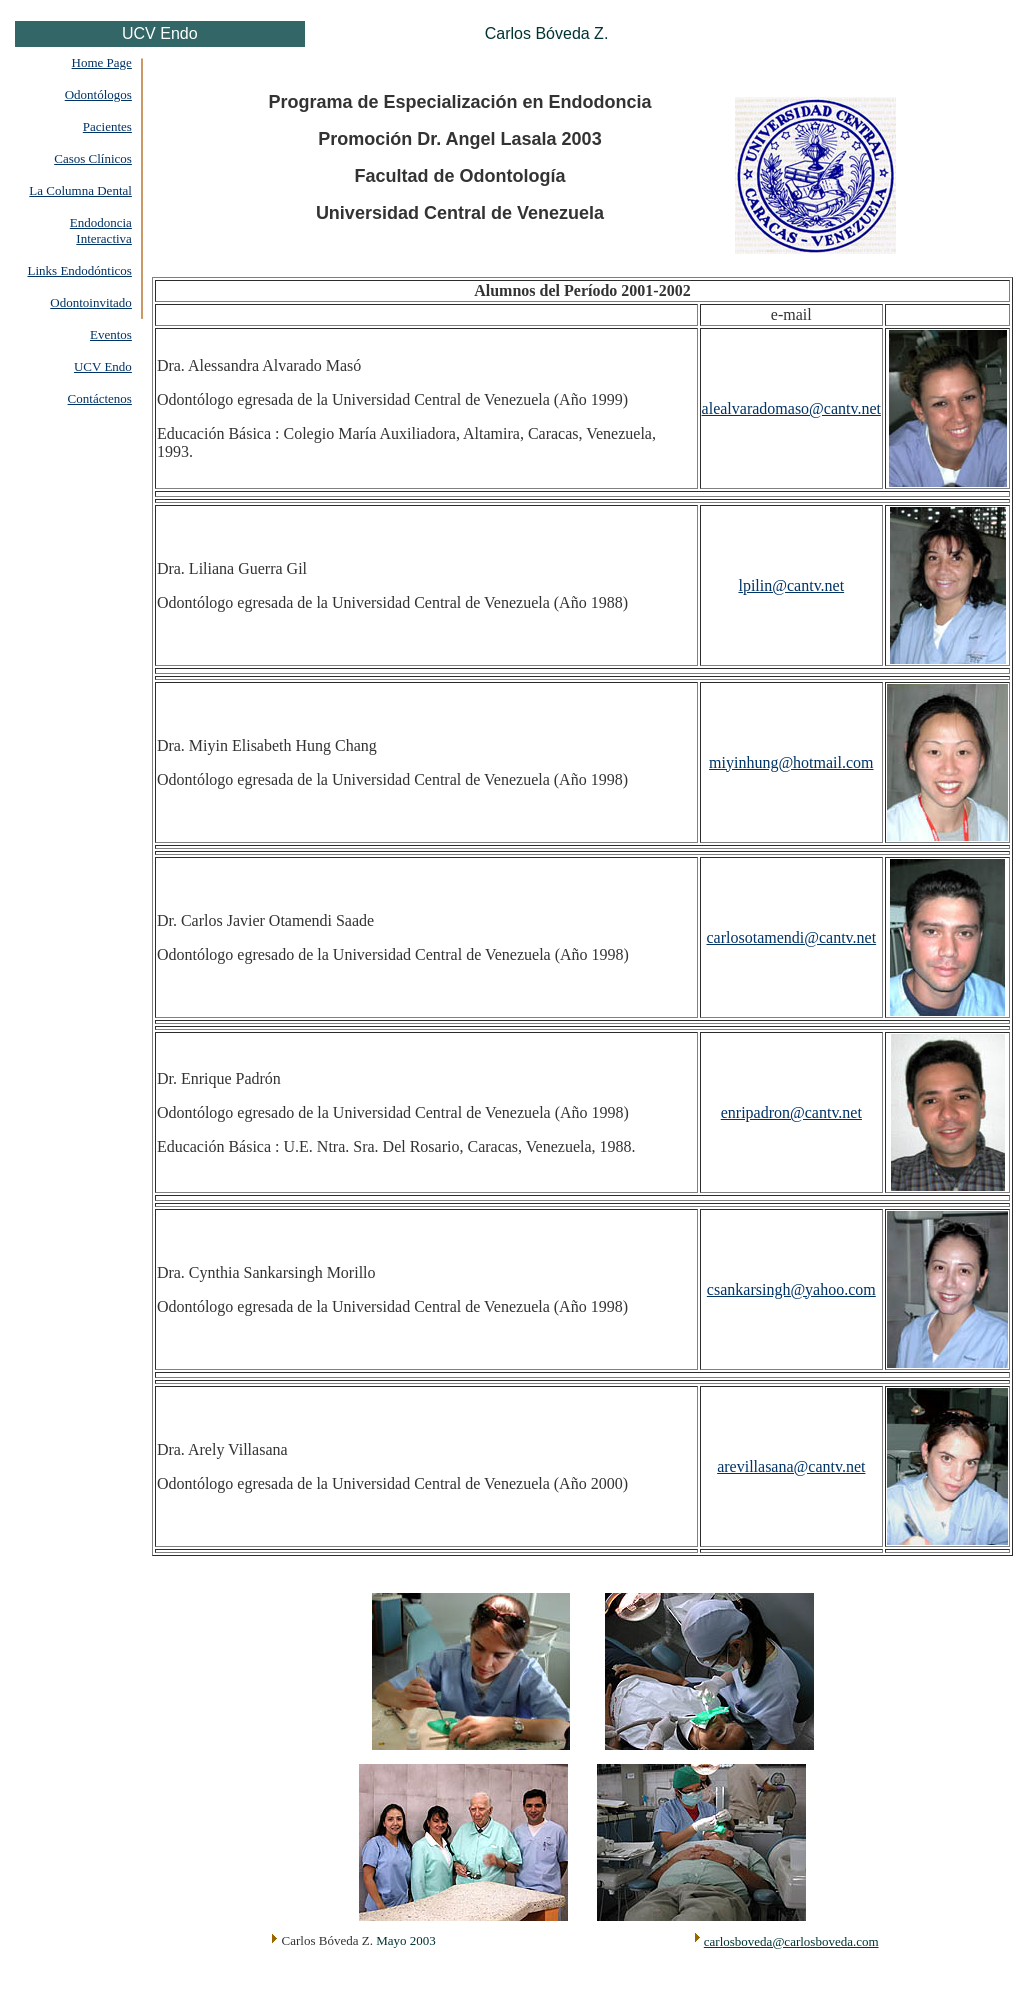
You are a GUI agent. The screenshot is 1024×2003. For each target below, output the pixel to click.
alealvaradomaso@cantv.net (791, 408)
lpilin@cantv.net (791, 585)
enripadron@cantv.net (791, 1112)
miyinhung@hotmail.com (791, 762)
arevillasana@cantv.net (791, 1466)
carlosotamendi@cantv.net (791, 937)
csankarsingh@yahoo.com (791, 1289)
